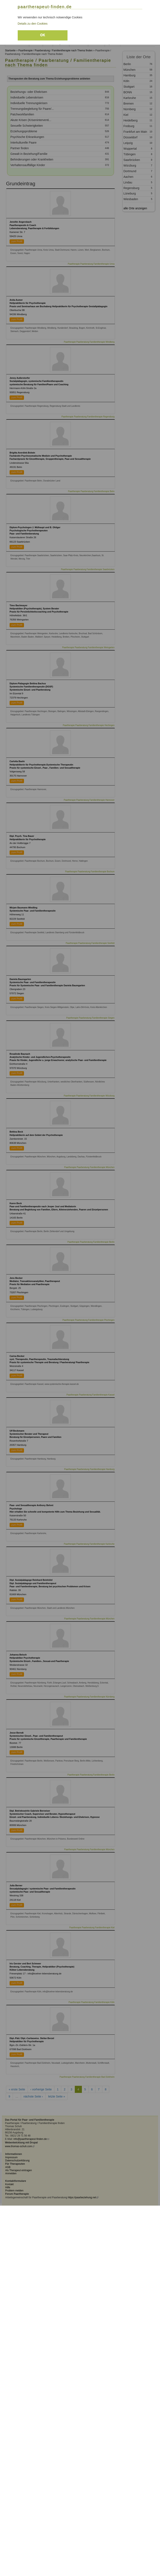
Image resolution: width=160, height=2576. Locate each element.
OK (42, 35)
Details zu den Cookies (33, 23)
